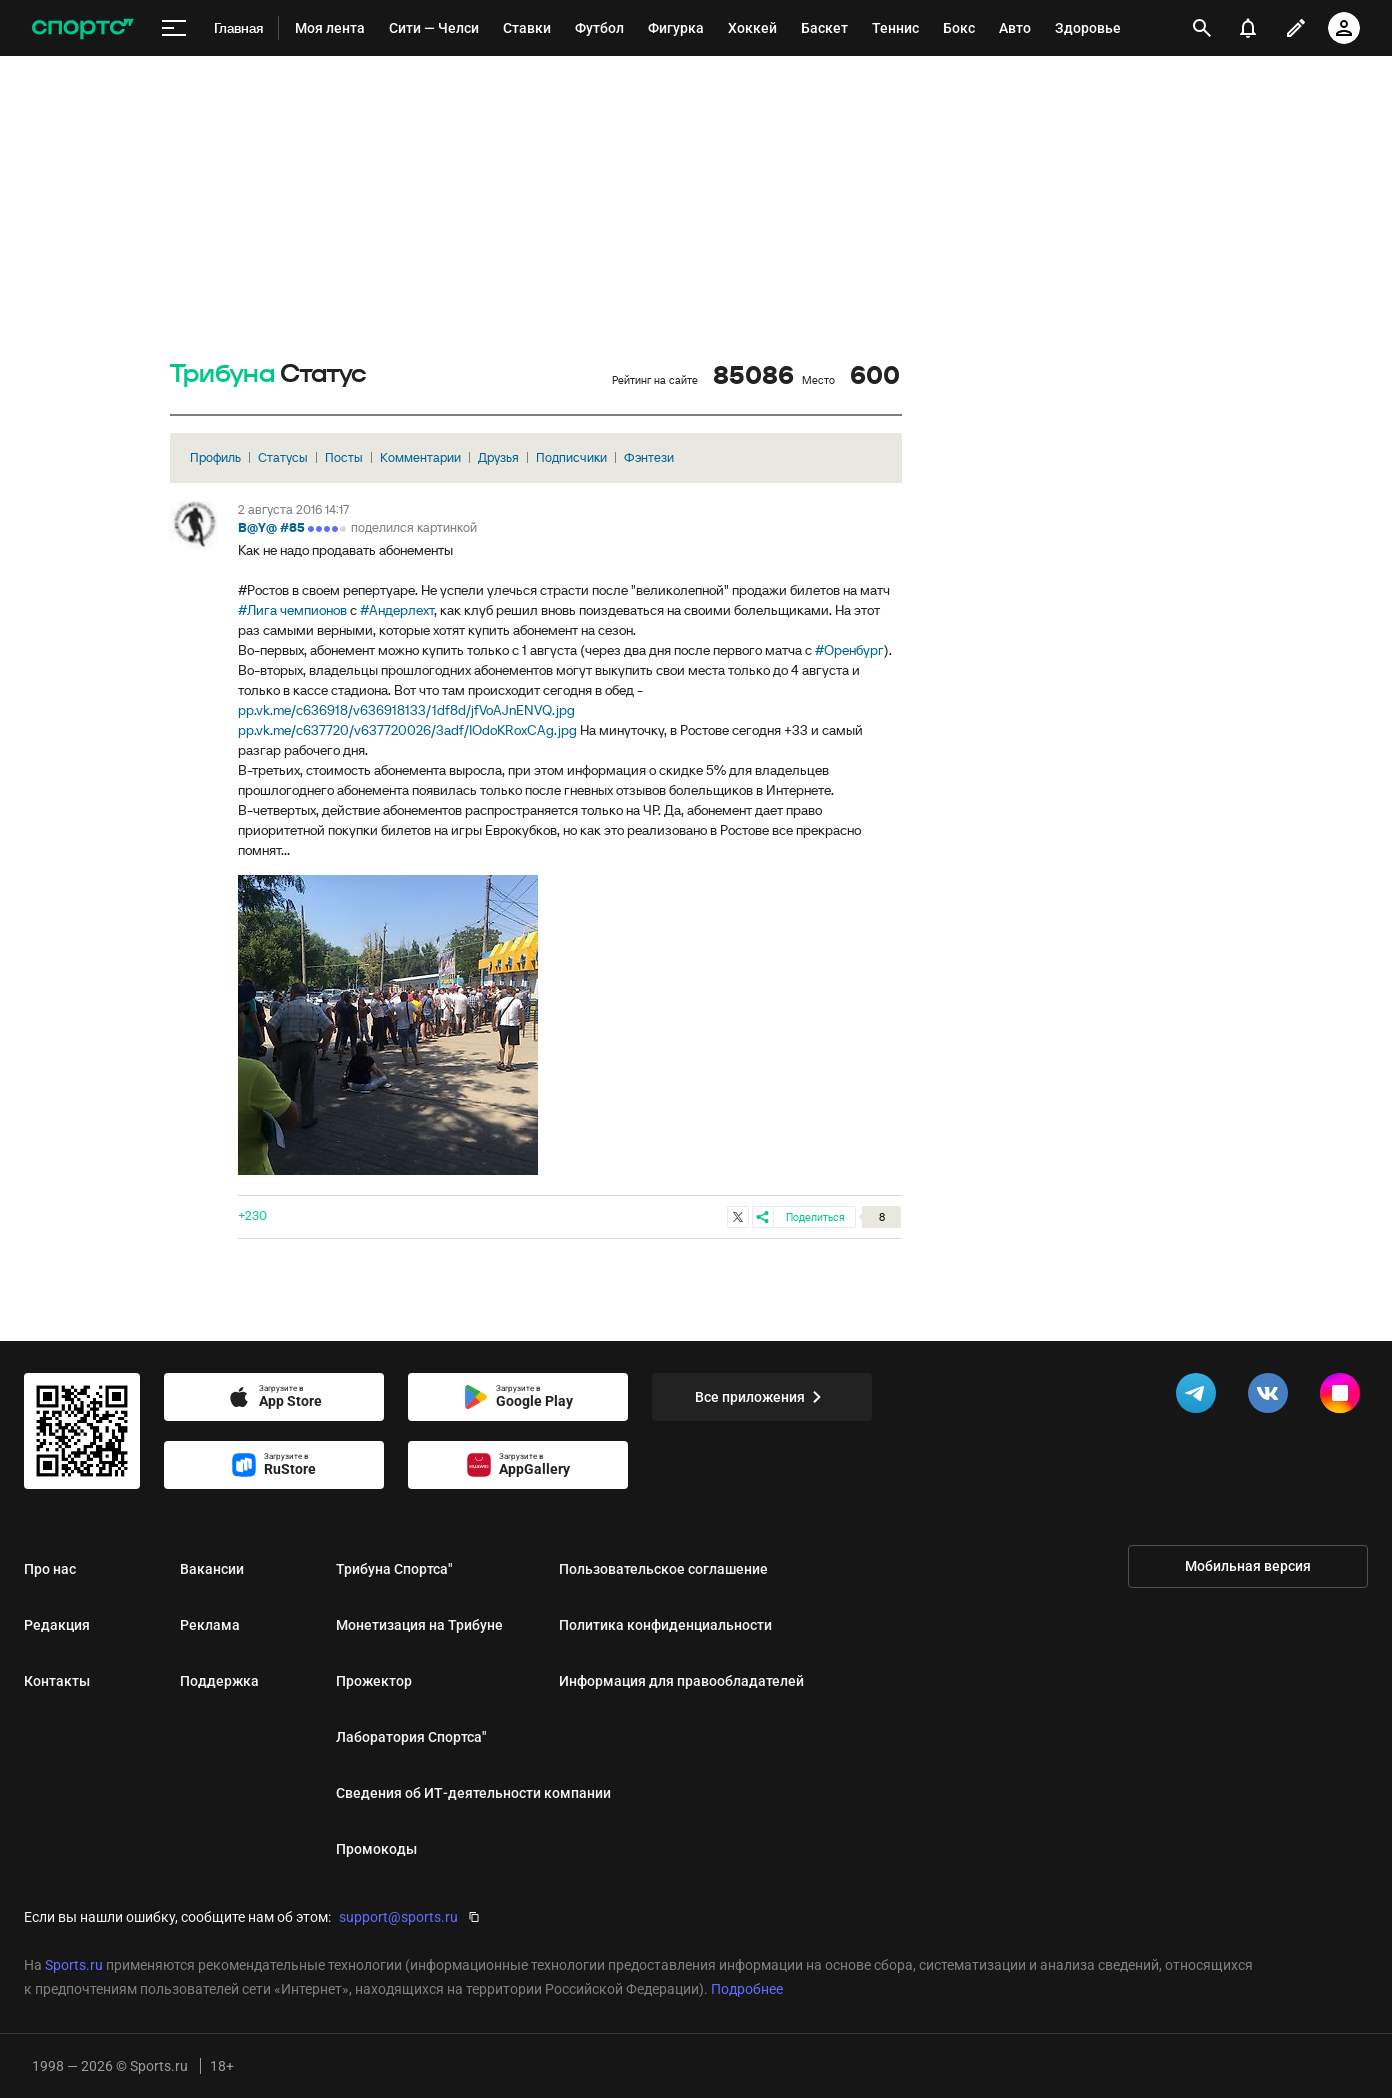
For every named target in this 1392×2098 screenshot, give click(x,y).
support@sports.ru (398, 1917)
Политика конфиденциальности (665, 1625)
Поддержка (219, 1681)
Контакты (57, 1681)
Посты (344, 457)
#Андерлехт (397, 610)
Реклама (210, 1625)
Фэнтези (649, 457)
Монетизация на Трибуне (419, 1625)
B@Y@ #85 (271, 527)
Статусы (283, 457)
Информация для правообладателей (681, 1681)
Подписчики (571, 457)
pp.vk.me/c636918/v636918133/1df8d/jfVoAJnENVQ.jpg (406, 710)
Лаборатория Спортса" (411, 1737)
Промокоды (376, 1849)
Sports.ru (74, 1965)
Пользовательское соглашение (663, 1569)
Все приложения (762, 1397)
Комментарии (420, 457)
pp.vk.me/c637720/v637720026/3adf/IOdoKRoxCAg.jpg (407, 730)
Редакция (57, 1625)
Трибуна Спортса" (394, 1569)
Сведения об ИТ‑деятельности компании (473, 1793)
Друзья (498, 457)
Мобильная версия (1248, 1566)
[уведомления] (1248, 28)
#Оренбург (849, 650)
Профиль (215, 457)
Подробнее (747, 1989)
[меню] (174, 28)
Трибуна (222, 374)
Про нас (50, 1569)
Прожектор (374, 1681)
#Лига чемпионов (292, 610)
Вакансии (212, 1569)
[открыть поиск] (1202, 28)
